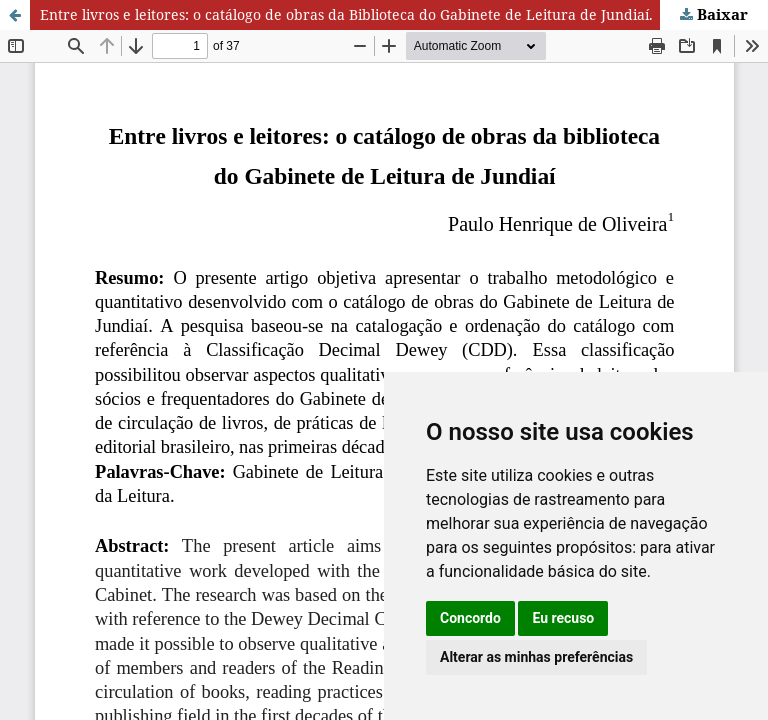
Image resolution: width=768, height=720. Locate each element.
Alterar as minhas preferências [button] (536, 657)
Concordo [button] (470, 618)
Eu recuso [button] (563, 618)
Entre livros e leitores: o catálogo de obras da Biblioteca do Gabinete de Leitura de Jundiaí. (346, 14)
